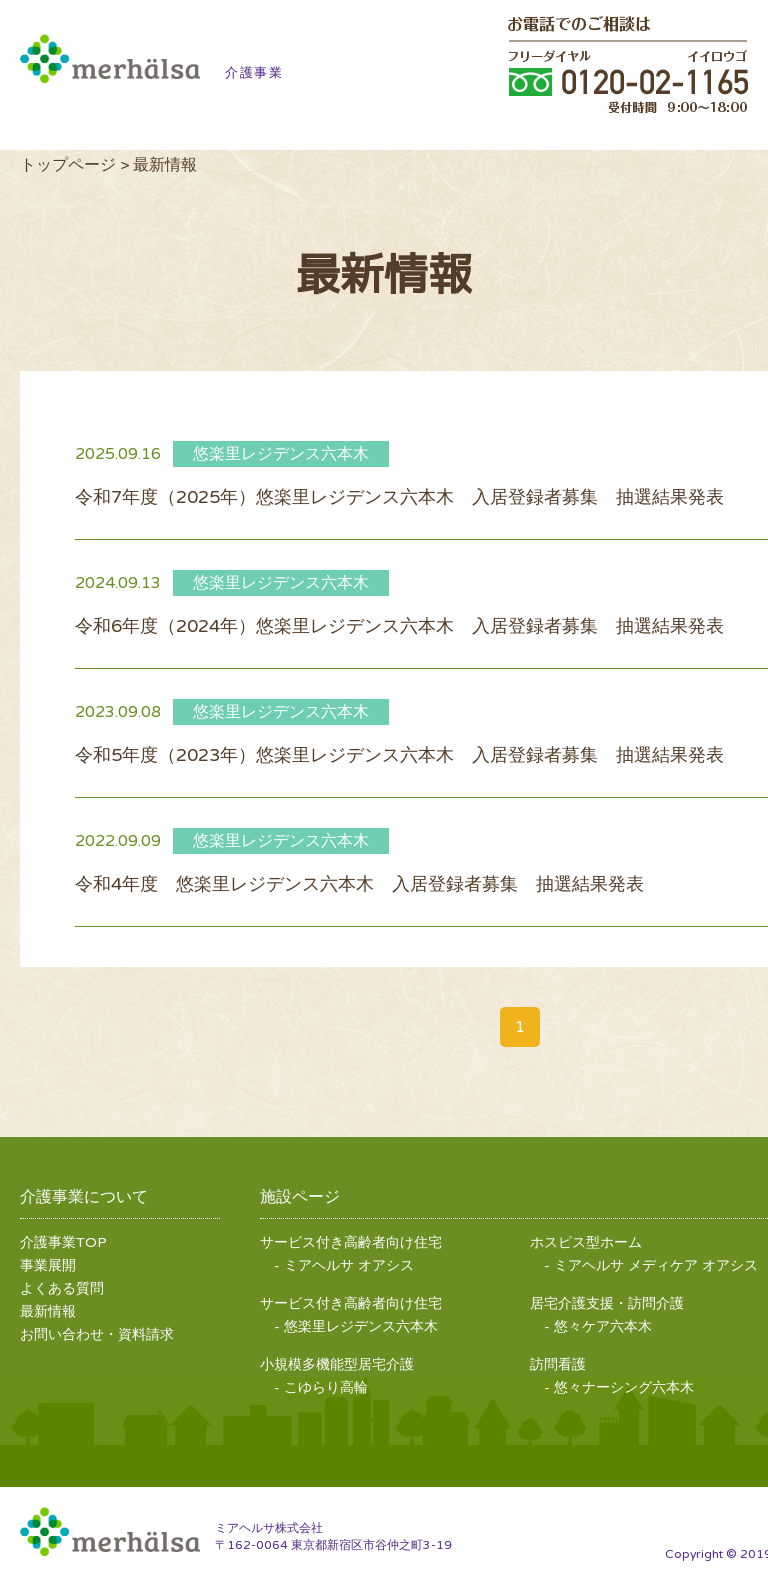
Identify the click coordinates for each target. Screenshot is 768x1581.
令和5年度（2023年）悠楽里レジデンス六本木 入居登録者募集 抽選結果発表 (399, 755)
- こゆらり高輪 (321, 1387)
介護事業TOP (63, 1242)
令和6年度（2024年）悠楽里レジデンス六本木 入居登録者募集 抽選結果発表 (399, 626)
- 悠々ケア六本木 (598, 1326)
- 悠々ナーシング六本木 (619, 1387)
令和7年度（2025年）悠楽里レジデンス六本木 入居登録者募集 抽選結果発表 (399, 497)
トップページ (68, 165)
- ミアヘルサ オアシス (344, 1265)
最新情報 (48, 1311)
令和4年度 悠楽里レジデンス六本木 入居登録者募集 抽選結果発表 (359, 884)
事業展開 (48, 1265)
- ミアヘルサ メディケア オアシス (651, 1265)
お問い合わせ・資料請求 (97, 1334)
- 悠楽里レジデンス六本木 (356, 1326)
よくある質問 (62, 1288)
